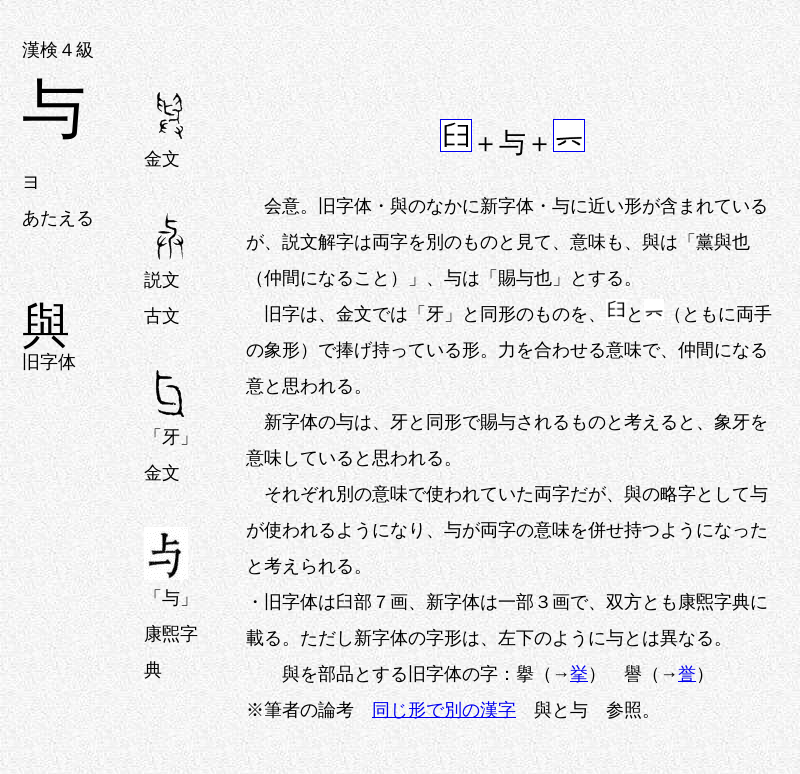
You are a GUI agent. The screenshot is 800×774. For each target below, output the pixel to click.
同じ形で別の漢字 (444, 710)
